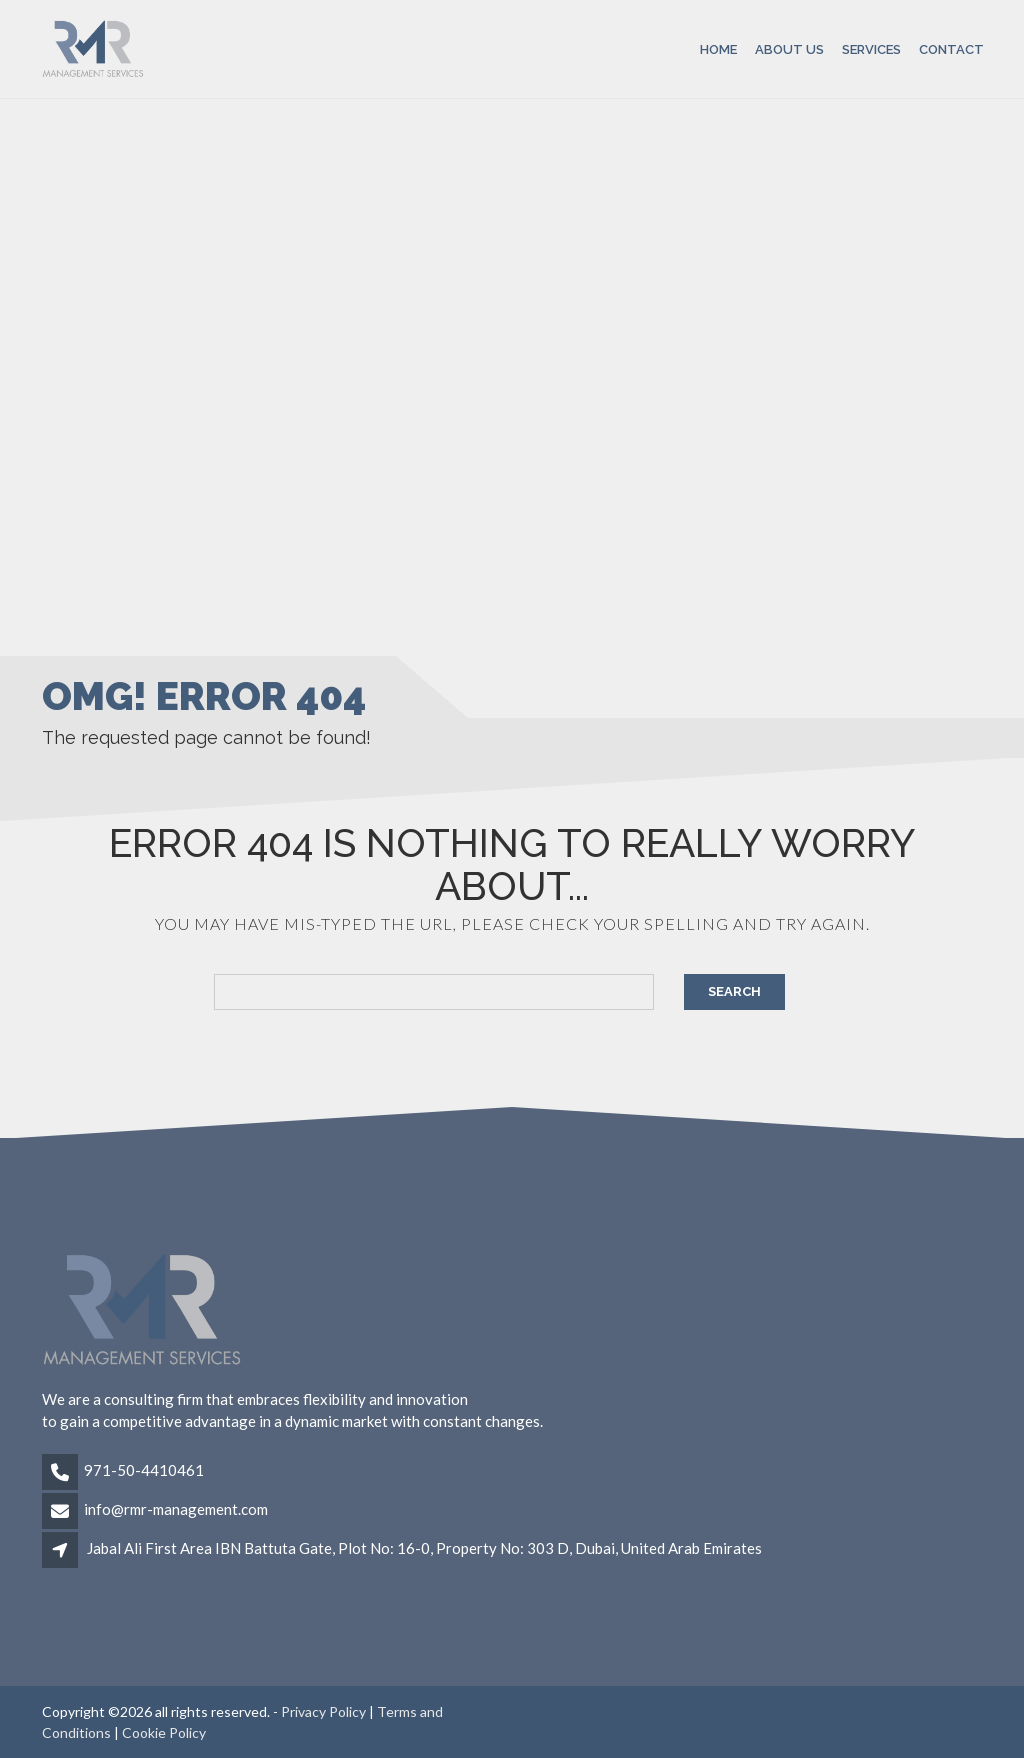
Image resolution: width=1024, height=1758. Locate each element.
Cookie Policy (164, 1732)
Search (734, 991)
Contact (951, 48)
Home (718, 48)
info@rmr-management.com (176, 1509)
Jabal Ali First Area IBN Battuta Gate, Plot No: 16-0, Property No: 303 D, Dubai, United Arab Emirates (424, 1548)
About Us (789, 48)
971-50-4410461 (144, 1470)
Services (871, 48)
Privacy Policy (323, 1711)
